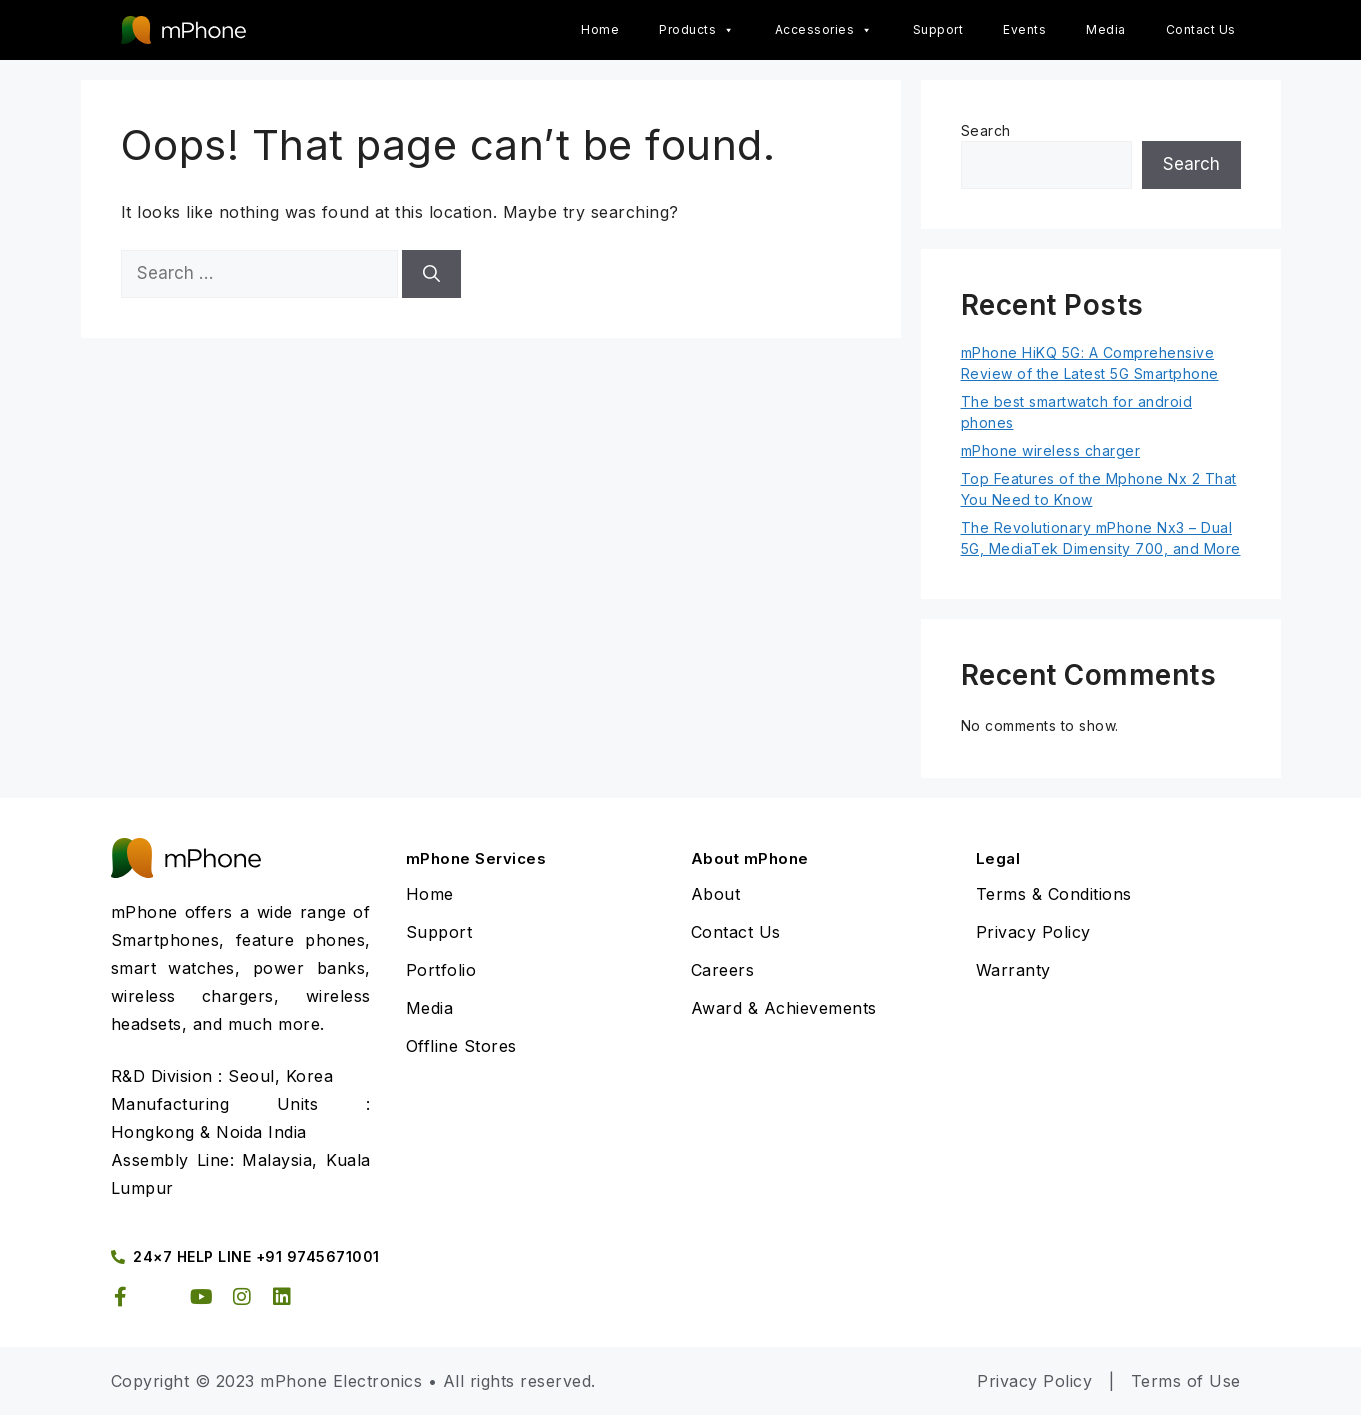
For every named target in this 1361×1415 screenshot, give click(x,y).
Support (938, 29)
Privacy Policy (1033, 932)
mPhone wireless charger (1051, 450)
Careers (723, 970)
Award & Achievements (784, 1008)
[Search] (431, 274)
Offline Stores (461, 1046)
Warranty (1013, 970)
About (716, 894)
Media (1106, 29)
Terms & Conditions (1054, 894)
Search (986, 130)
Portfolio (441, 970)
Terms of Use (1186, 1381)
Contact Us (1201, 29)
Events (1024, 29)
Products (697, 29)
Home (600, 29)
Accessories (824, 29)
